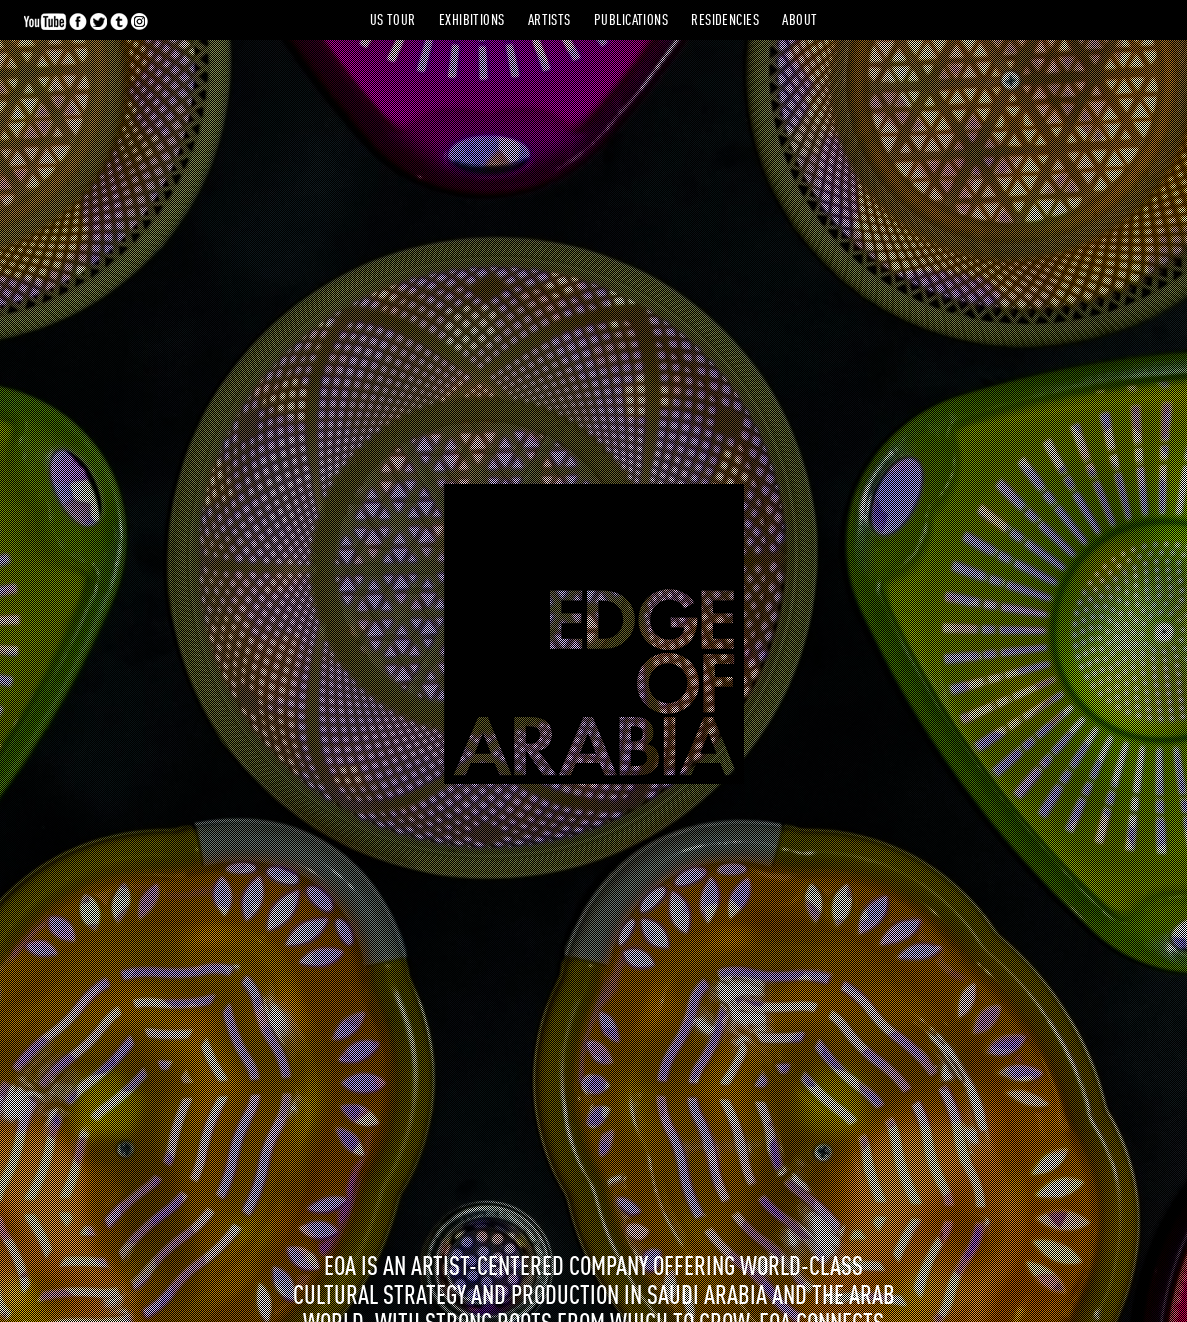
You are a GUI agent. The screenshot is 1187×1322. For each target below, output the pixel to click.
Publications (631, 21)
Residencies (725, 21)
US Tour (393, 21)
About (799, 21)
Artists (549, 21)
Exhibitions (472, 21)
